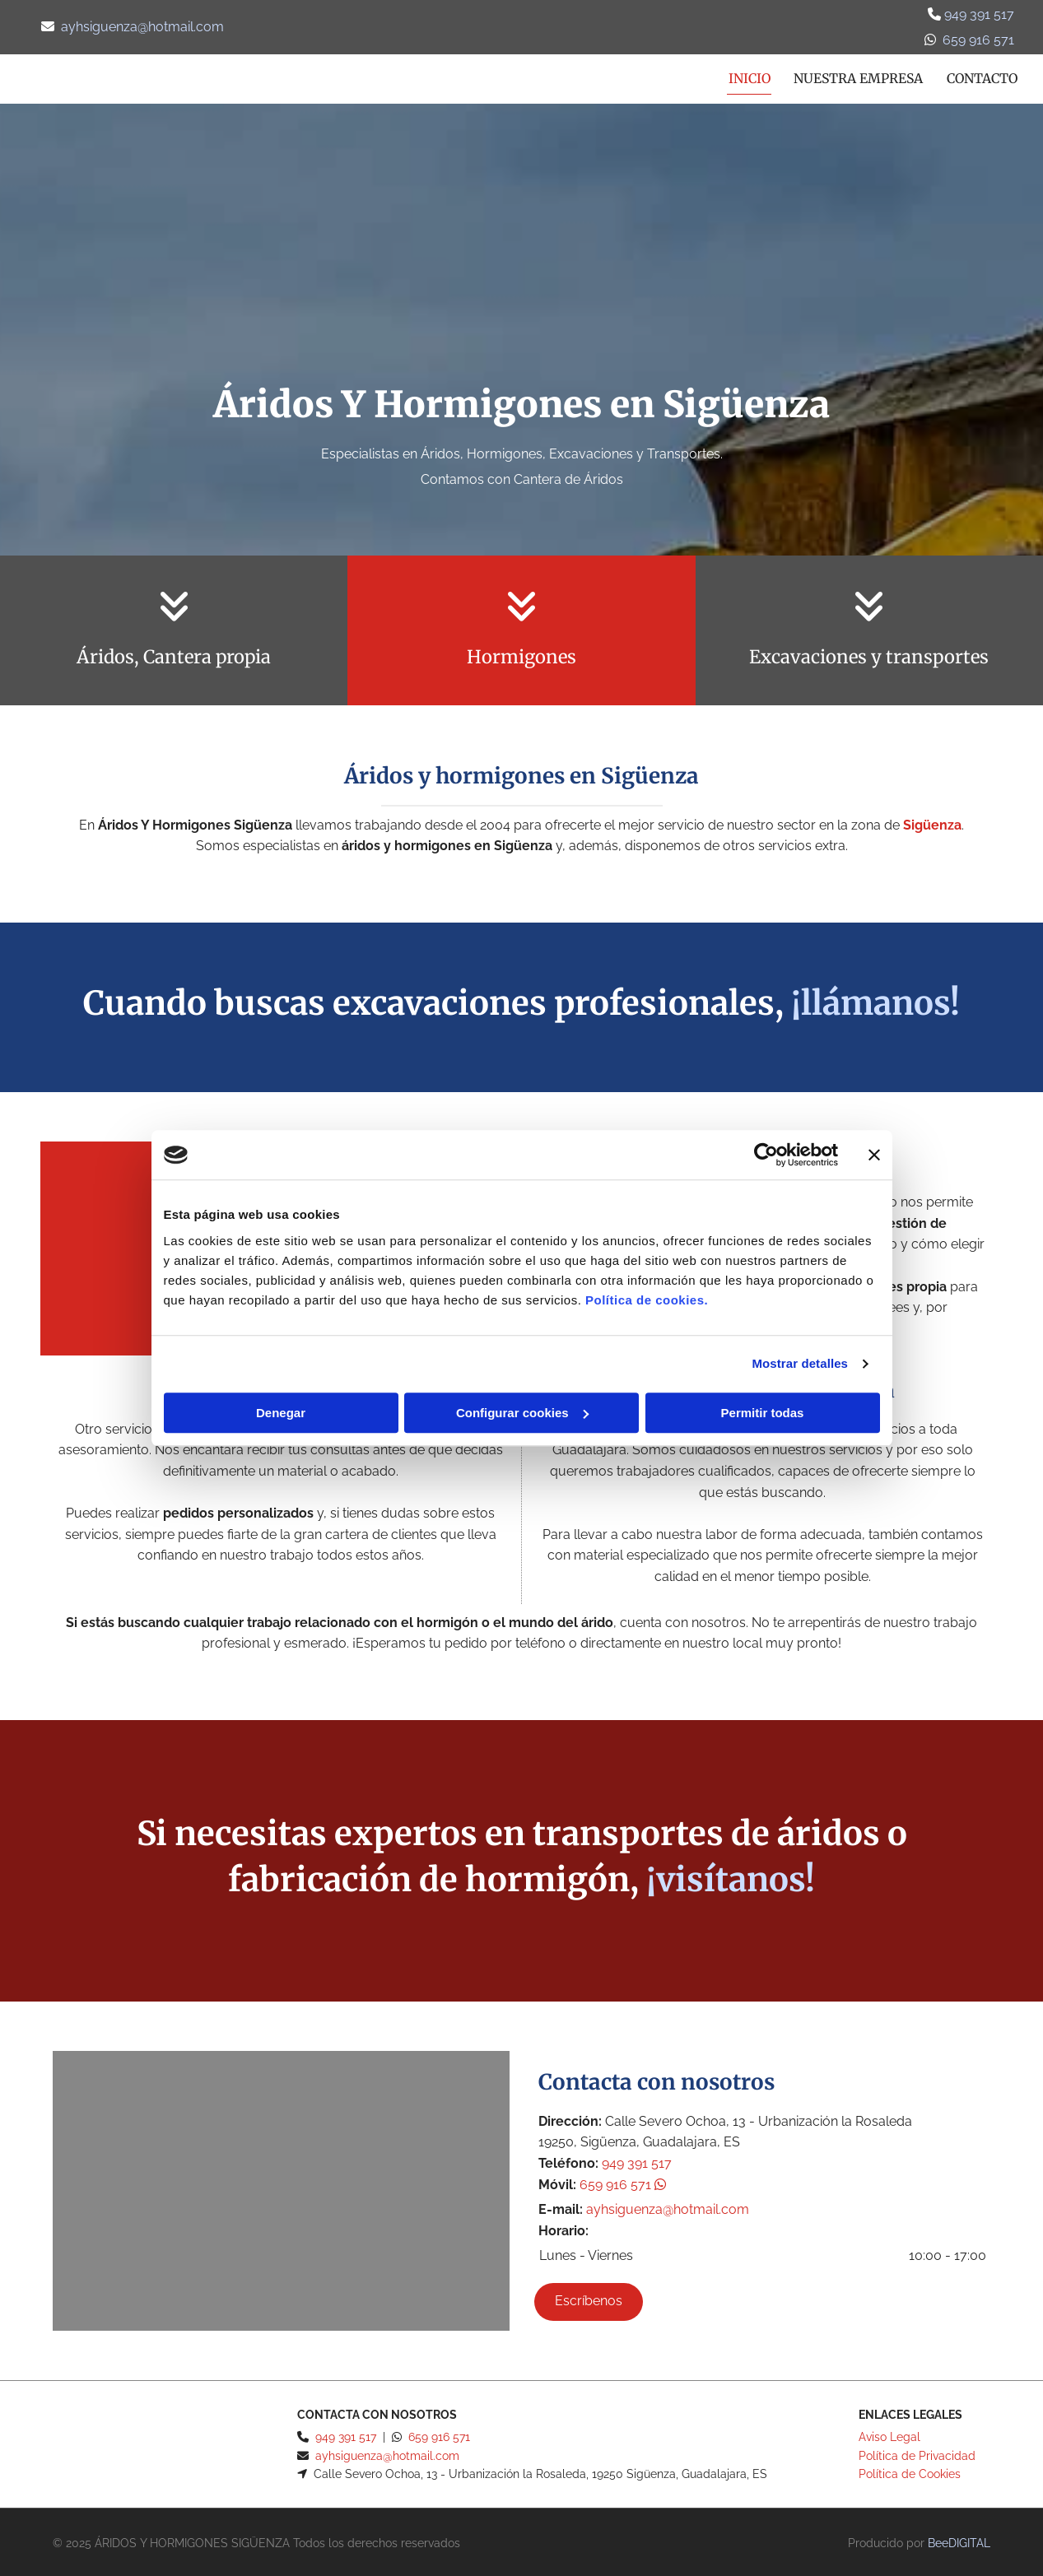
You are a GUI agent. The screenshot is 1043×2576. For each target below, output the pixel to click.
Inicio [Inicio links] (744, 75)
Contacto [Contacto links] (982, 75)
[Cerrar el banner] (874, 1154)
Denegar (280, 1413)
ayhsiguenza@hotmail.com (142, 27)
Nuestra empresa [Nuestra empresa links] (855, 75)
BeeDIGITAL (959, 2540)
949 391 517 (977, 14)
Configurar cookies (522, 1413)
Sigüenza (932, 822)
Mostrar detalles (800, 1363)
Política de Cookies (910, 2470)
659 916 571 (623, 2181)
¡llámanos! (875, 1000)
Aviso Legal (889, 2434)
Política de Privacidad (917, 2452)
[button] (588, 2299)
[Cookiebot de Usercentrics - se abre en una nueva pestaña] (766, 1154)
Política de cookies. (646, 1300)
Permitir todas (762, 1413)
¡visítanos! (730, 1876)
